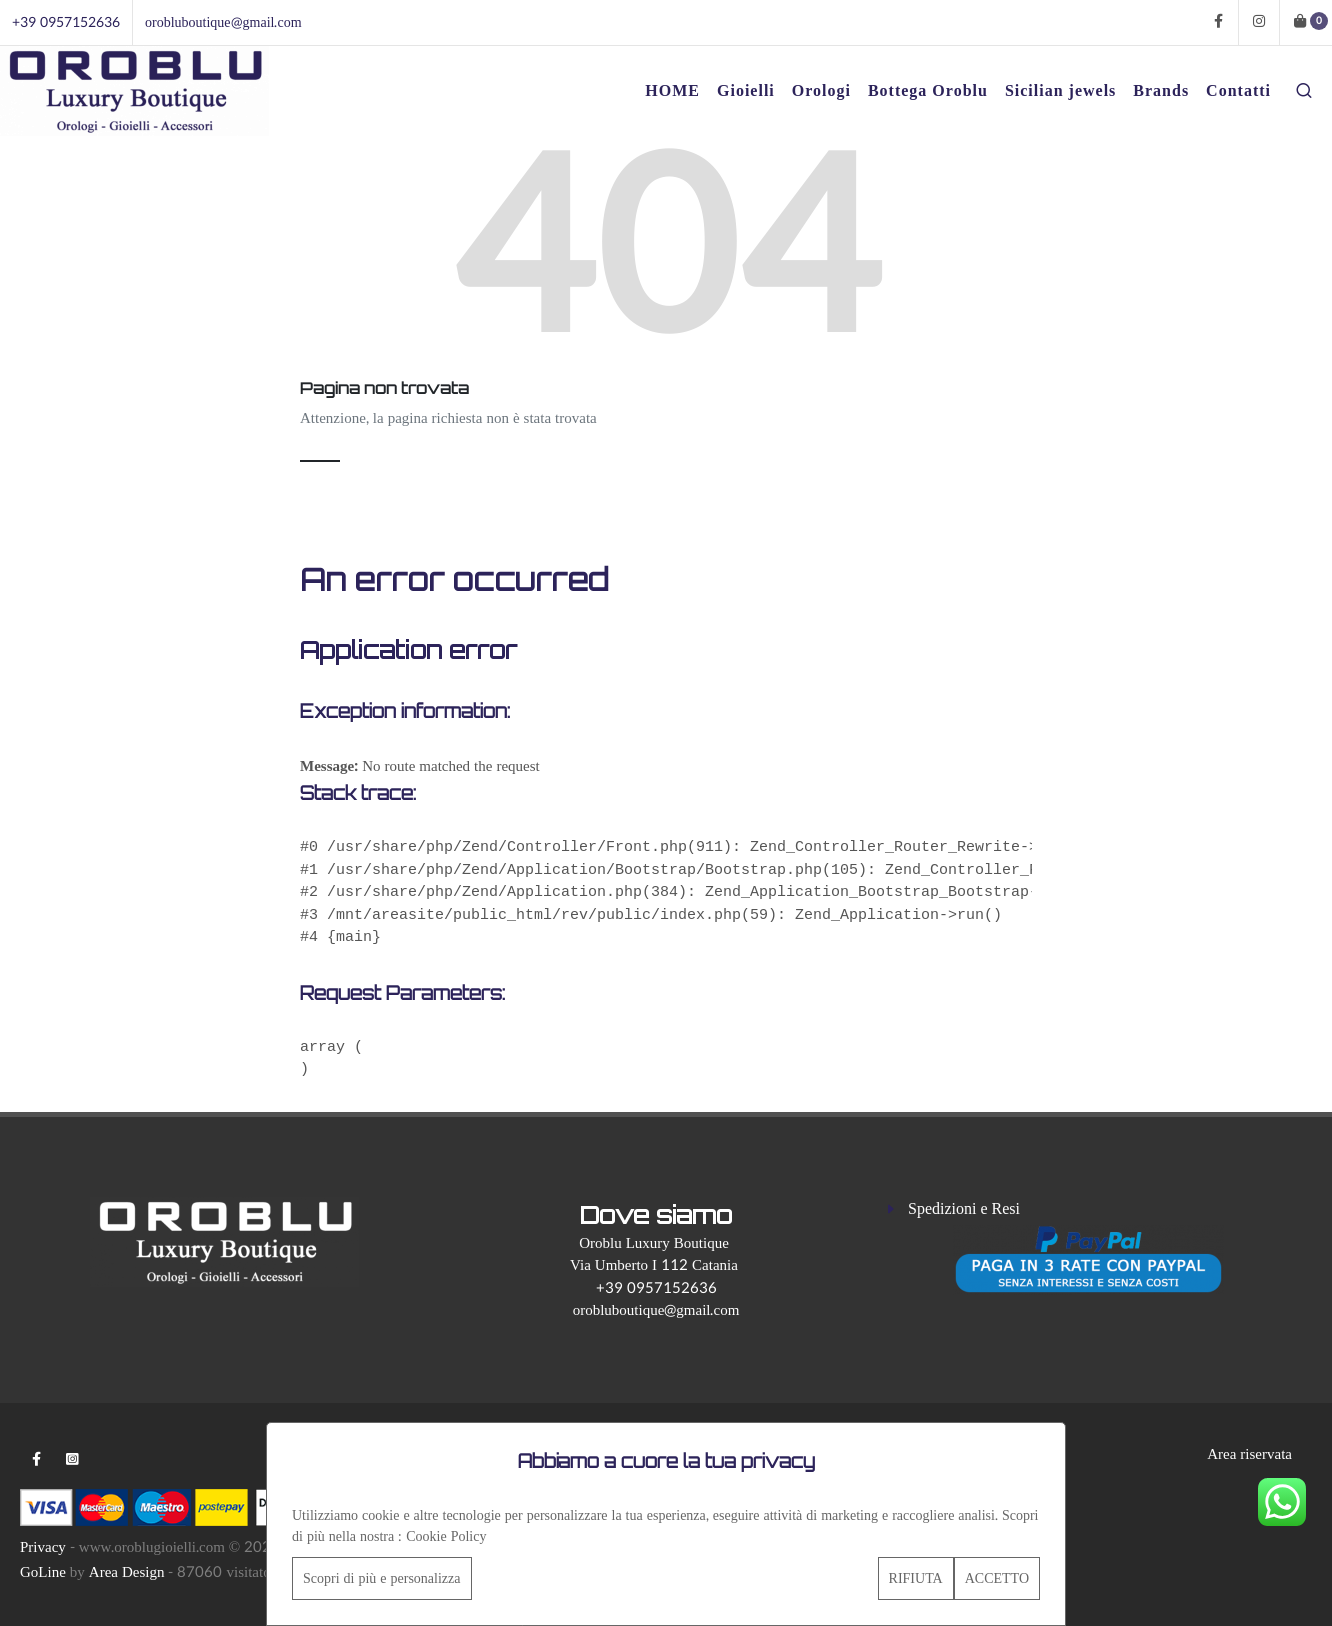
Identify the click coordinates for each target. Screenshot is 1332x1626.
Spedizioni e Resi (964, 1209)
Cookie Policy (446, 1536)
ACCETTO (997, 1578)
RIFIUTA (916, 1578)
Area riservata (1249, 1454)
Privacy (43, 1547)
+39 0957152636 (66, 22)
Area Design (127, 1572)
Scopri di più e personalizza (382, 1578)
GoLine (43, 1572)
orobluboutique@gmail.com (223, 22)
